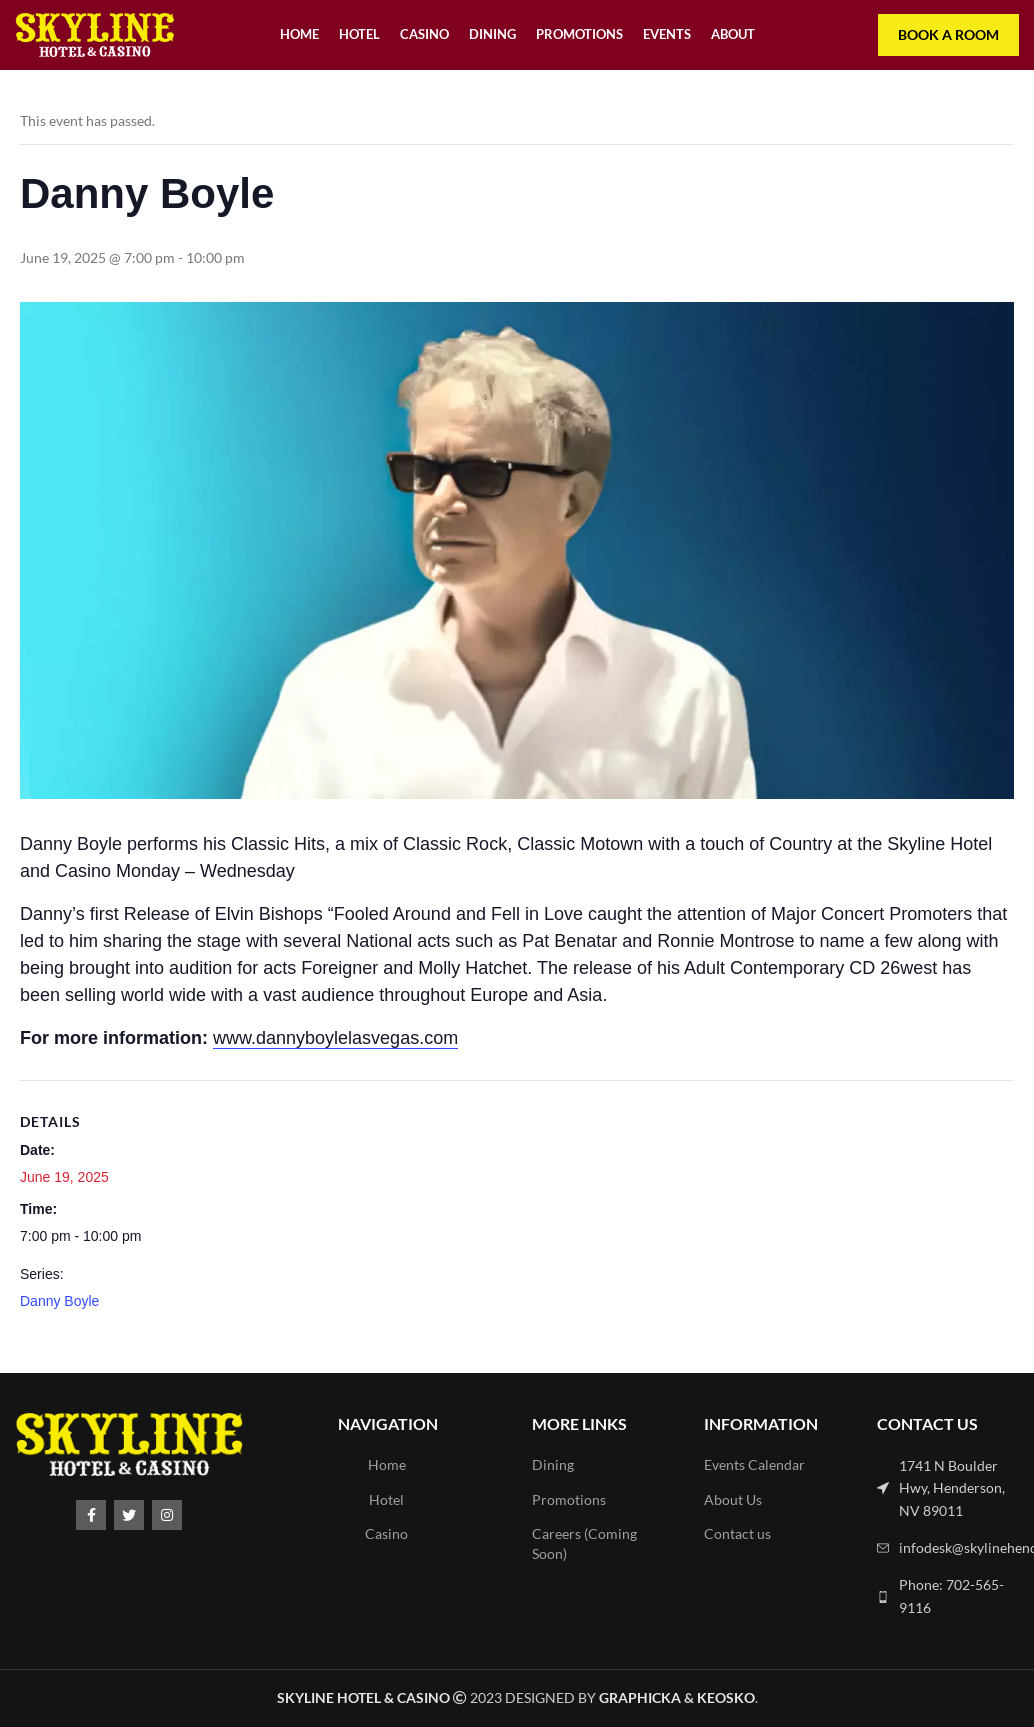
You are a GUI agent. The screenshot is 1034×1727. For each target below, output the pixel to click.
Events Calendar (754, 1464)
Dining (553, 1464)
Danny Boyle (59, 1301)
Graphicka (640, 1697)
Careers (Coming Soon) (584, 1543)
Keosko (726, 1697)
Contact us (737, 1533)
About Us (733, 1499)
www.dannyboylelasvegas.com (335, 1038)
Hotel (386, 1499)
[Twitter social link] (129, 1515)
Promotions (569, 1499)
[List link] (948, 1488)
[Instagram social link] (167, 1515)
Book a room (948, 34)
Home (387, 1464)
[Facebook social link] (91, 1515)
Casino (386, 1533)
